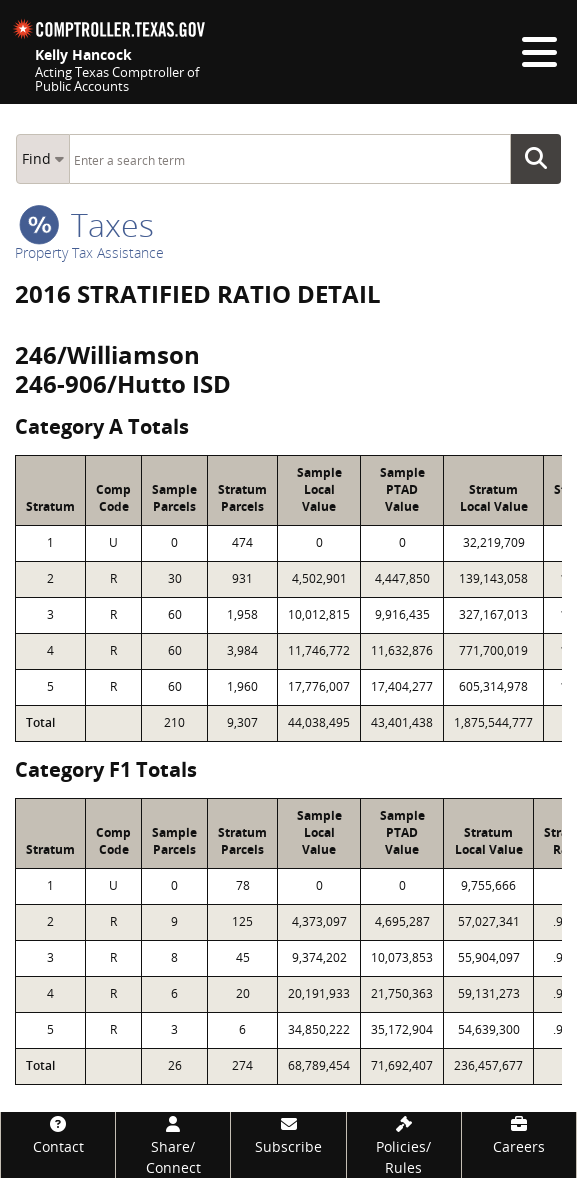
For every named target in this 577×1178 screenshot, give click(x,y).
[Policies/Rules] (404, 1145)
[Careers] (519, 1134)
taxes (86, 224)
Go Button (542, 159)
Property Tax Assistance (89, 252)
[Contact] (58, 1134)
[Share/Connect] (173, 1145)
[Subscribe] (288, 1134)
